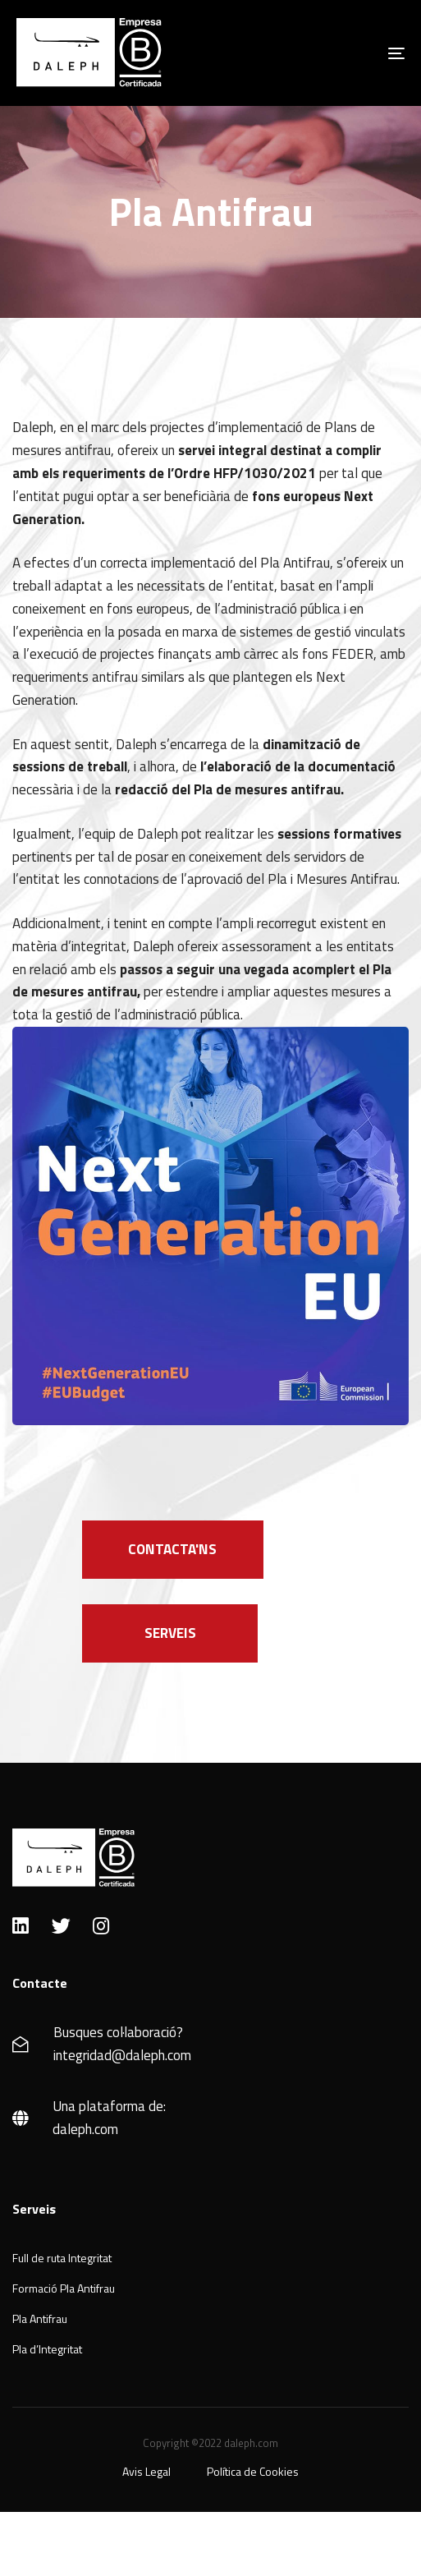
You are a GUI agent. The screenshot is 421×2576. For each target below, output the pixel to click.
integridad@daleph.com (122, 2055)
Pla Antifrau (39, 2318)
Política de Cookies (253, 2471)
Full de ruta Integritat (62, 2257)
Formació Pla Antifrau (63, 2288)
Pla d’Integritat (47, 2349)
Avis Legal (146, 2471)
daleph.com (85, 2129)
